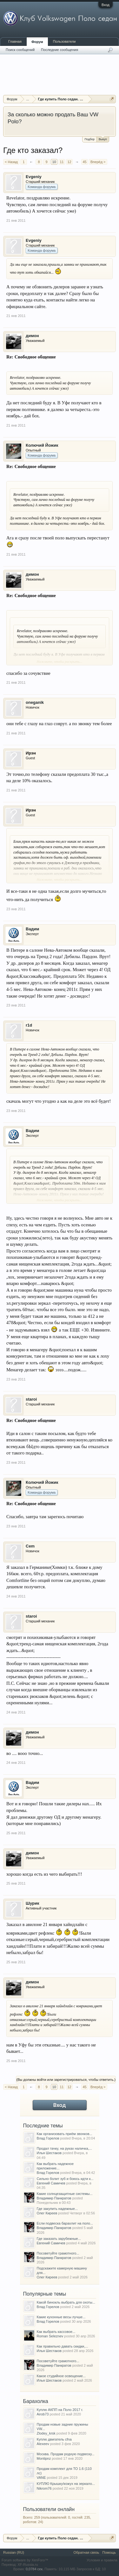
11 (61, 162)
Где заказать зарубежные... (59, 2238)
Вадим (32, 929)
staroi (31, 1399)
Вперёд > (98, 162)
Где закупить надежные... (57, 2209)
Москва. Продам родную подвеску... (66, 2454)
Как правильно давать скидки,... (62, 2346)
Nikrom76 (44, 2488)
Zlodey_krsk (46, 2433)
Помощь (109, 2552)
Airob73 (43, 2414)
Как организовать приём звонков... (64, 2134)
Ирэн (31, 753)
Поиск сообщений (20, 50)
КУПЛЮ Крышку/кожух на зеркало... (66, 2484)
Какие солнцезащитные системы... (65, 2194)
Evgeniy (34, 176)
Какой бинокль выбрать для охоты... (66, 2302)
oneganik (35, 702)
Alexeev (43, 2444)
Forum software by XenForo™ (25, 2560)
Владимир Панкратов (54, 2198)
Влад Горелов (48, 2138)
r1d (29, 1025)
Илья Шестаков (49, 2153)
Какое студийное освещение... (61, 2376)
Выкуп (103, 139)
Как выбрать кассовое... (56, 2332)
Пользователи (64, 41)
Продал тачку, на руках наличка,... (64, 2148)
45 (84, 162)
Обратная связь (86, 2552)
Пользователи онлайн (49, 2509)
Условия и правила (102, 2560)
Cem (30, 1546)
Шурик (32, 1903)
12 (69, 162)
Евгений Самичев (51, 2183)
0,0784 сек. (34, 2569)
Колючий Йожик (42, 445)
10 (54, 162)
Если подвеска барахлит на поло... (65, 2223)
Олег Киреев (47, 2213)
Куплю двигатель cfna (54, 2439)
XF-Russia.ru (27, 2564)
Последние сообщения (59, 50)
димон (32, 335)
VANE (41, 2477)
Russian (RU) (13, 2552)
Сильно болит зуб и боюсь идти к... (65, 2179)
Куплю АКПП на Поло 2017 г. (60, 2410)
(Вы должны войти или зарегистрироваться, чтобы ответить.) (66, 2080)
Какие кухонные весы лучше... (61, 2317)
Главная (15, 41)
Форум (37, 42)
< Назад (11, 162)
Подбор (89, 139)
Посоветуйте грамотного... (58, 2253)
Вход (105, 5)
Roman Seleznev (50, 2336)
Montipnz (44, 2458)
